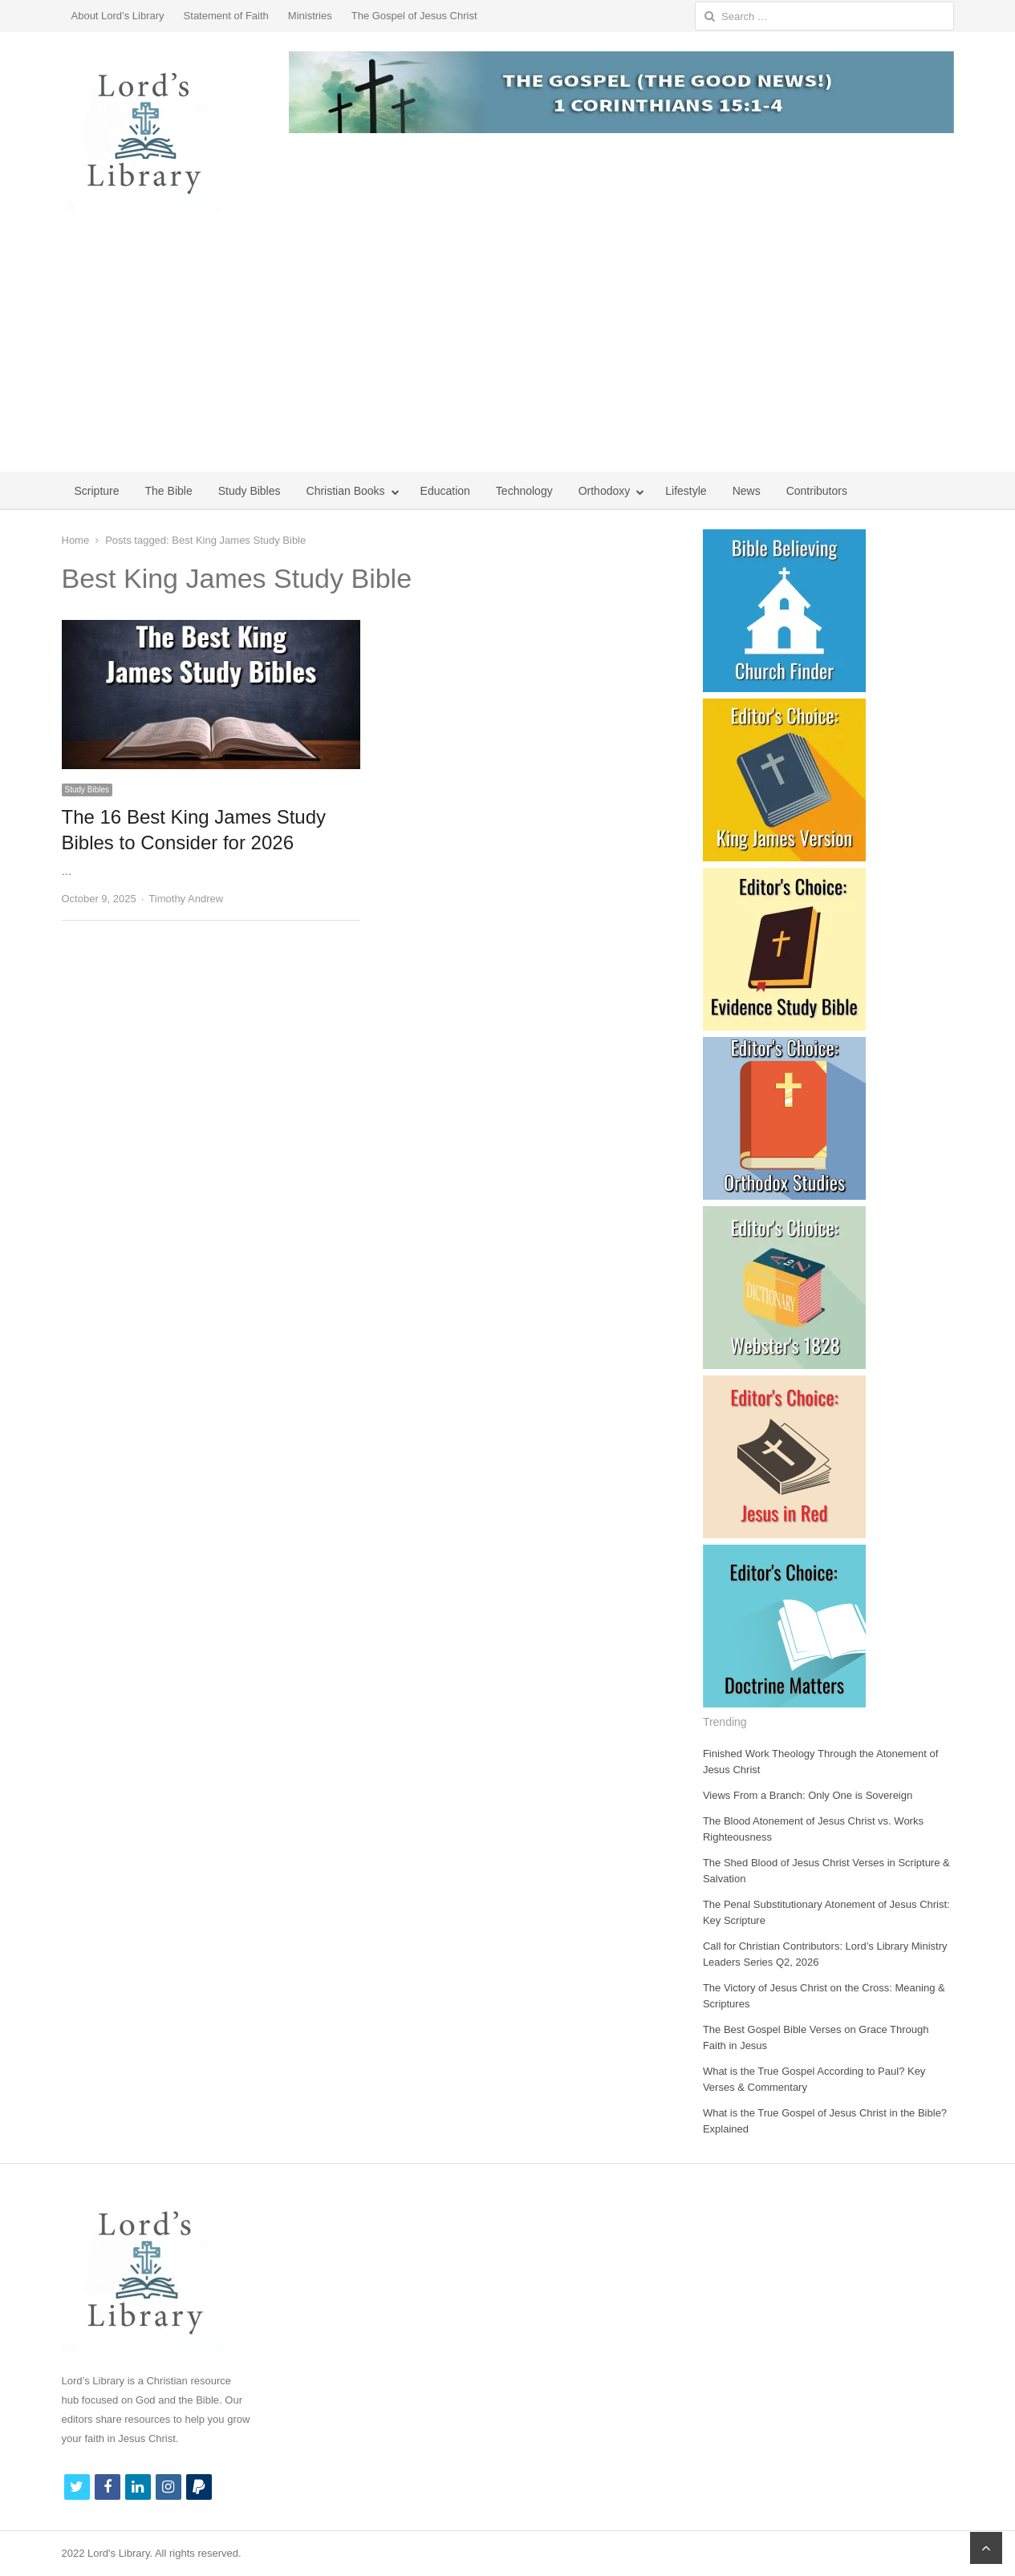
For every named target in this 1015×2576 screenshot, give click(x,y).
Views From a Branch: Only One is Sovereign (807, 1795)
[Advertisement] (507, 351)
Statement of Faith (226, 16)
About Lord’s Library (117, 16)
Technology (524, 490)
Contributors (816, 490)
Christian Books (346, 490)
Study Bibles (249, 490)
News (747, 490)
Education (445, 490)
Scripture (97, 490)
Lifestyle (685, 490)
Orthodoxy (605, 490)
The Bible (169, 490)
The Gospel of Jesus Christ (414, 16)
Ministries (310, 16)
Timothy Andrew (185, 899)
